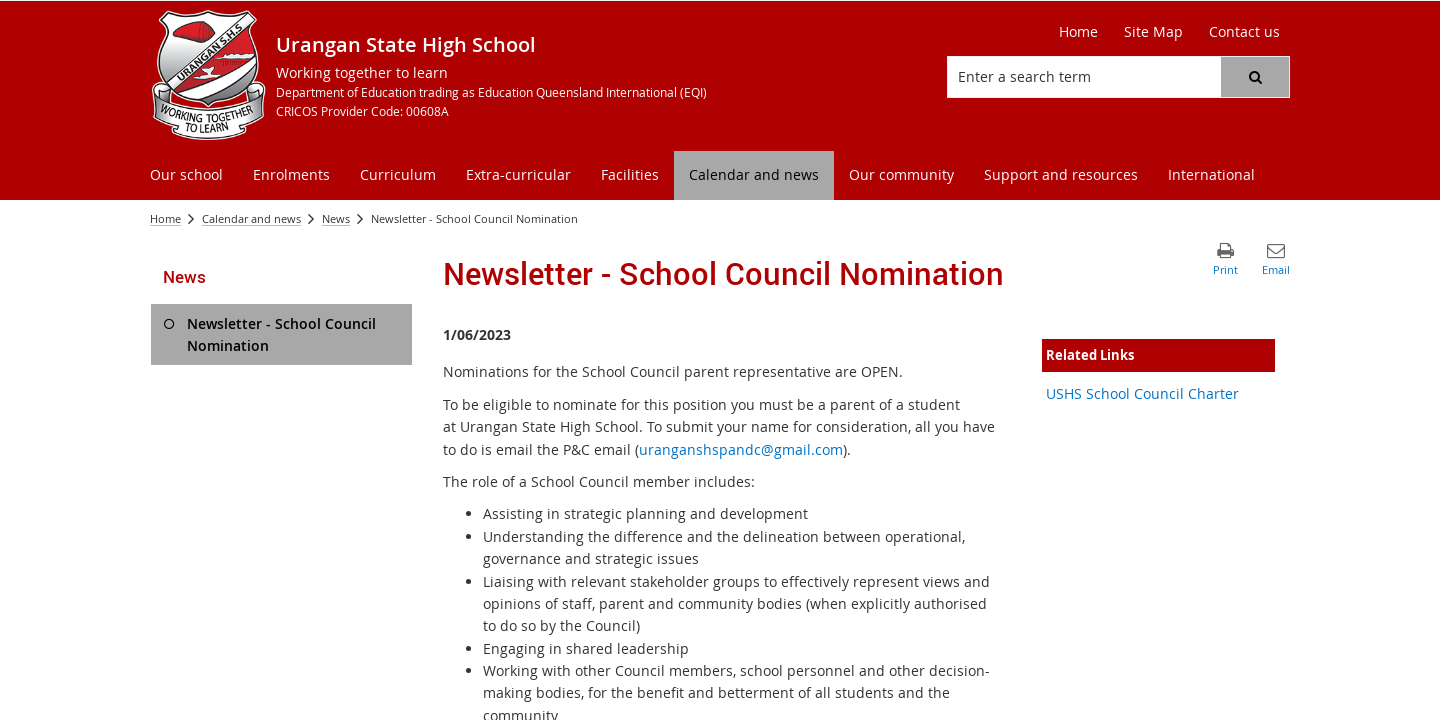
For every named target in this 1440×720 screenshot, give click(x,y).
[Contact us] (1244, 32)
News (336, 218)
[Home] (1078, 32)
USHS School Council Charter (1142, 393)
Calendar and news (251, 218)
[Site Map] (1153, 32)
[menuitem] (186, 175)
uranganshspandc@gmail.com (741, 449)
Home (165, 218)
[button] (1255, 77)
